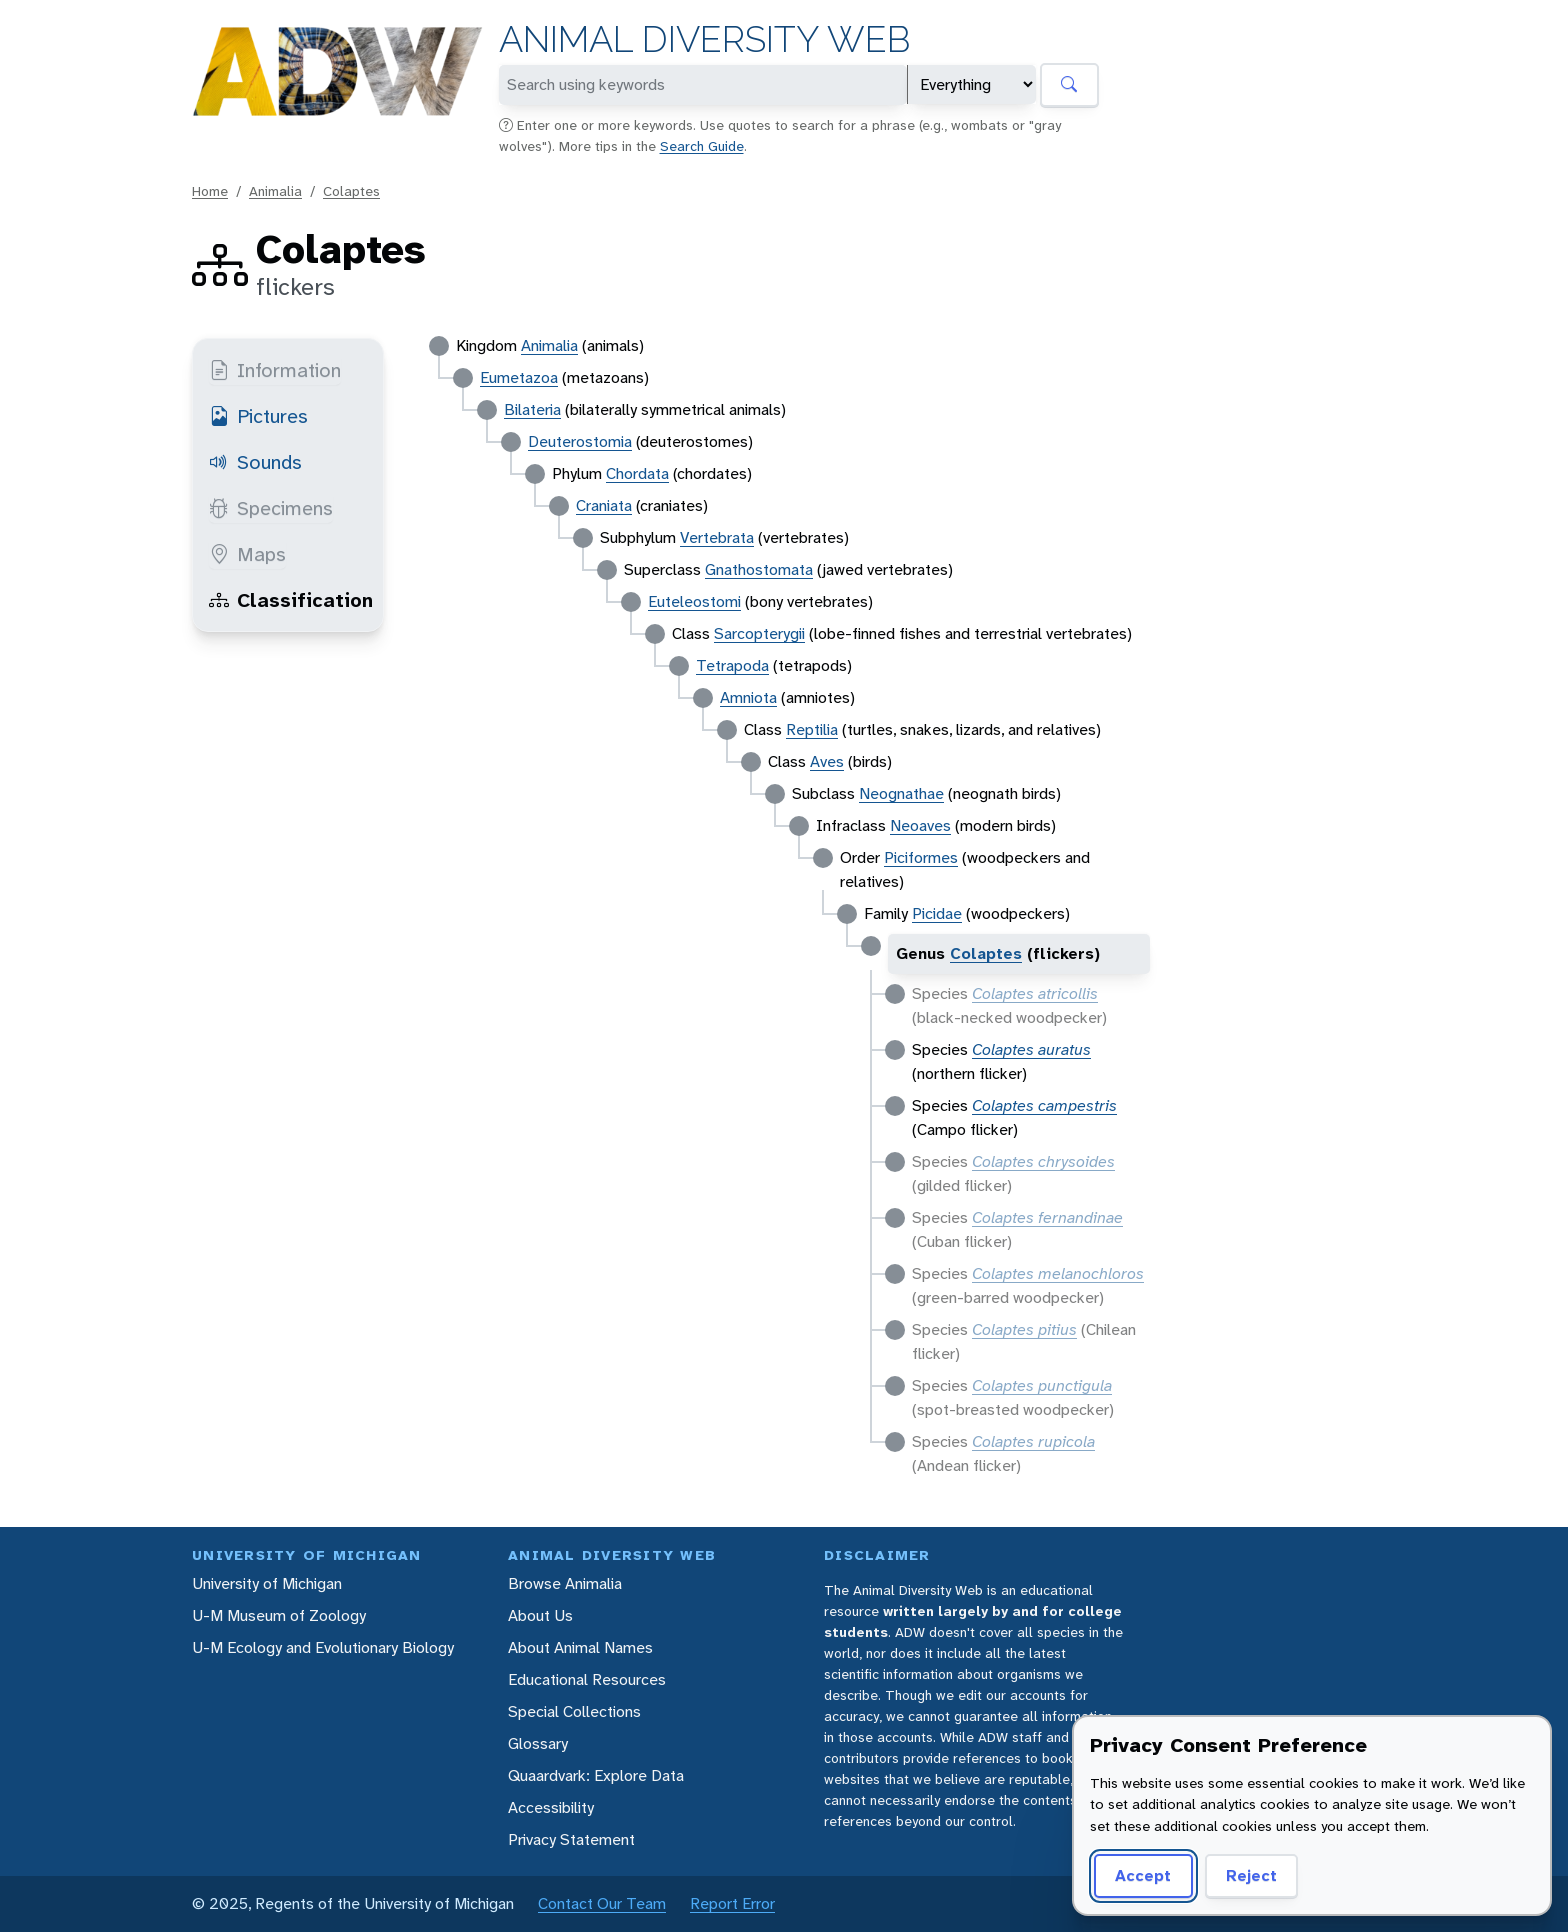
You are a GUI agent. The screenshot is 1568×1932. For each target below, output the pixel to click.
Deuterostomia (580, 441)
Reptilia (812, 729)
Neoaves (920, 825)
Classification (291, 600)
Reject (1251, 1875)
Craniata (604, 505)
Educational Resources (587, 1679)
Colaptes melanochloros (1058, 1273)
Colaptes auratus (1031, 1049)
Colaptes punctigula (1042, 1385)
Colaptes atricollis (1035, 993)
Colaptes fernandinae (1047, 1217)
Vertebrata (717, 537)
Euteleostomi (694, 601)
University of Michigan (267, 1583)
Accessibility (551, 1807)
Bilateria (532, 409)
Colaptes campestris (1044, 1105)
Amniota (748, 697)
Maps (247, 554)
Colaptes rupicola (1033, 1441)
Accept (1143, 1875)
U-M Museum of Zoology (279, 1615)
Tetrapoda (732, 665)
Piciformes (921, 857)
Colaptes (351, 191)
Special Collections (574, 1711)
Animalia (275, 191)
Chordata (637, 473)
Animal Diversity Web (704, 39)
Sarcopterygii (759, 633)
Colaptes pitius (1024, 1329)
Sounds (255, 462)
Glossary (538, 1743)
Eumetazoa (519, 377)
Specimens (271, 508)
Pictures (258, 416)
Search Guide (702, 146)
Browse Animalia (565, 1583)
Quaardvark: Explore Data (596, 1775)
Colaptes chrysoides (1043, 1161)
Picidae (937, 913)
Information (275, 370)
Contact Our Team (602, 1903)
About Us (540, 1615)
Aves (827, 761)
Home (210, 191)
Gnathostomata (759, 569)
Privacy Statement (571, 1839)
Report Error (732, 1903)
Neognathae (901, 793)
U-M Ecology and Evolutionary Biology (323, 1647)
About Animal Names (580, 1647)
